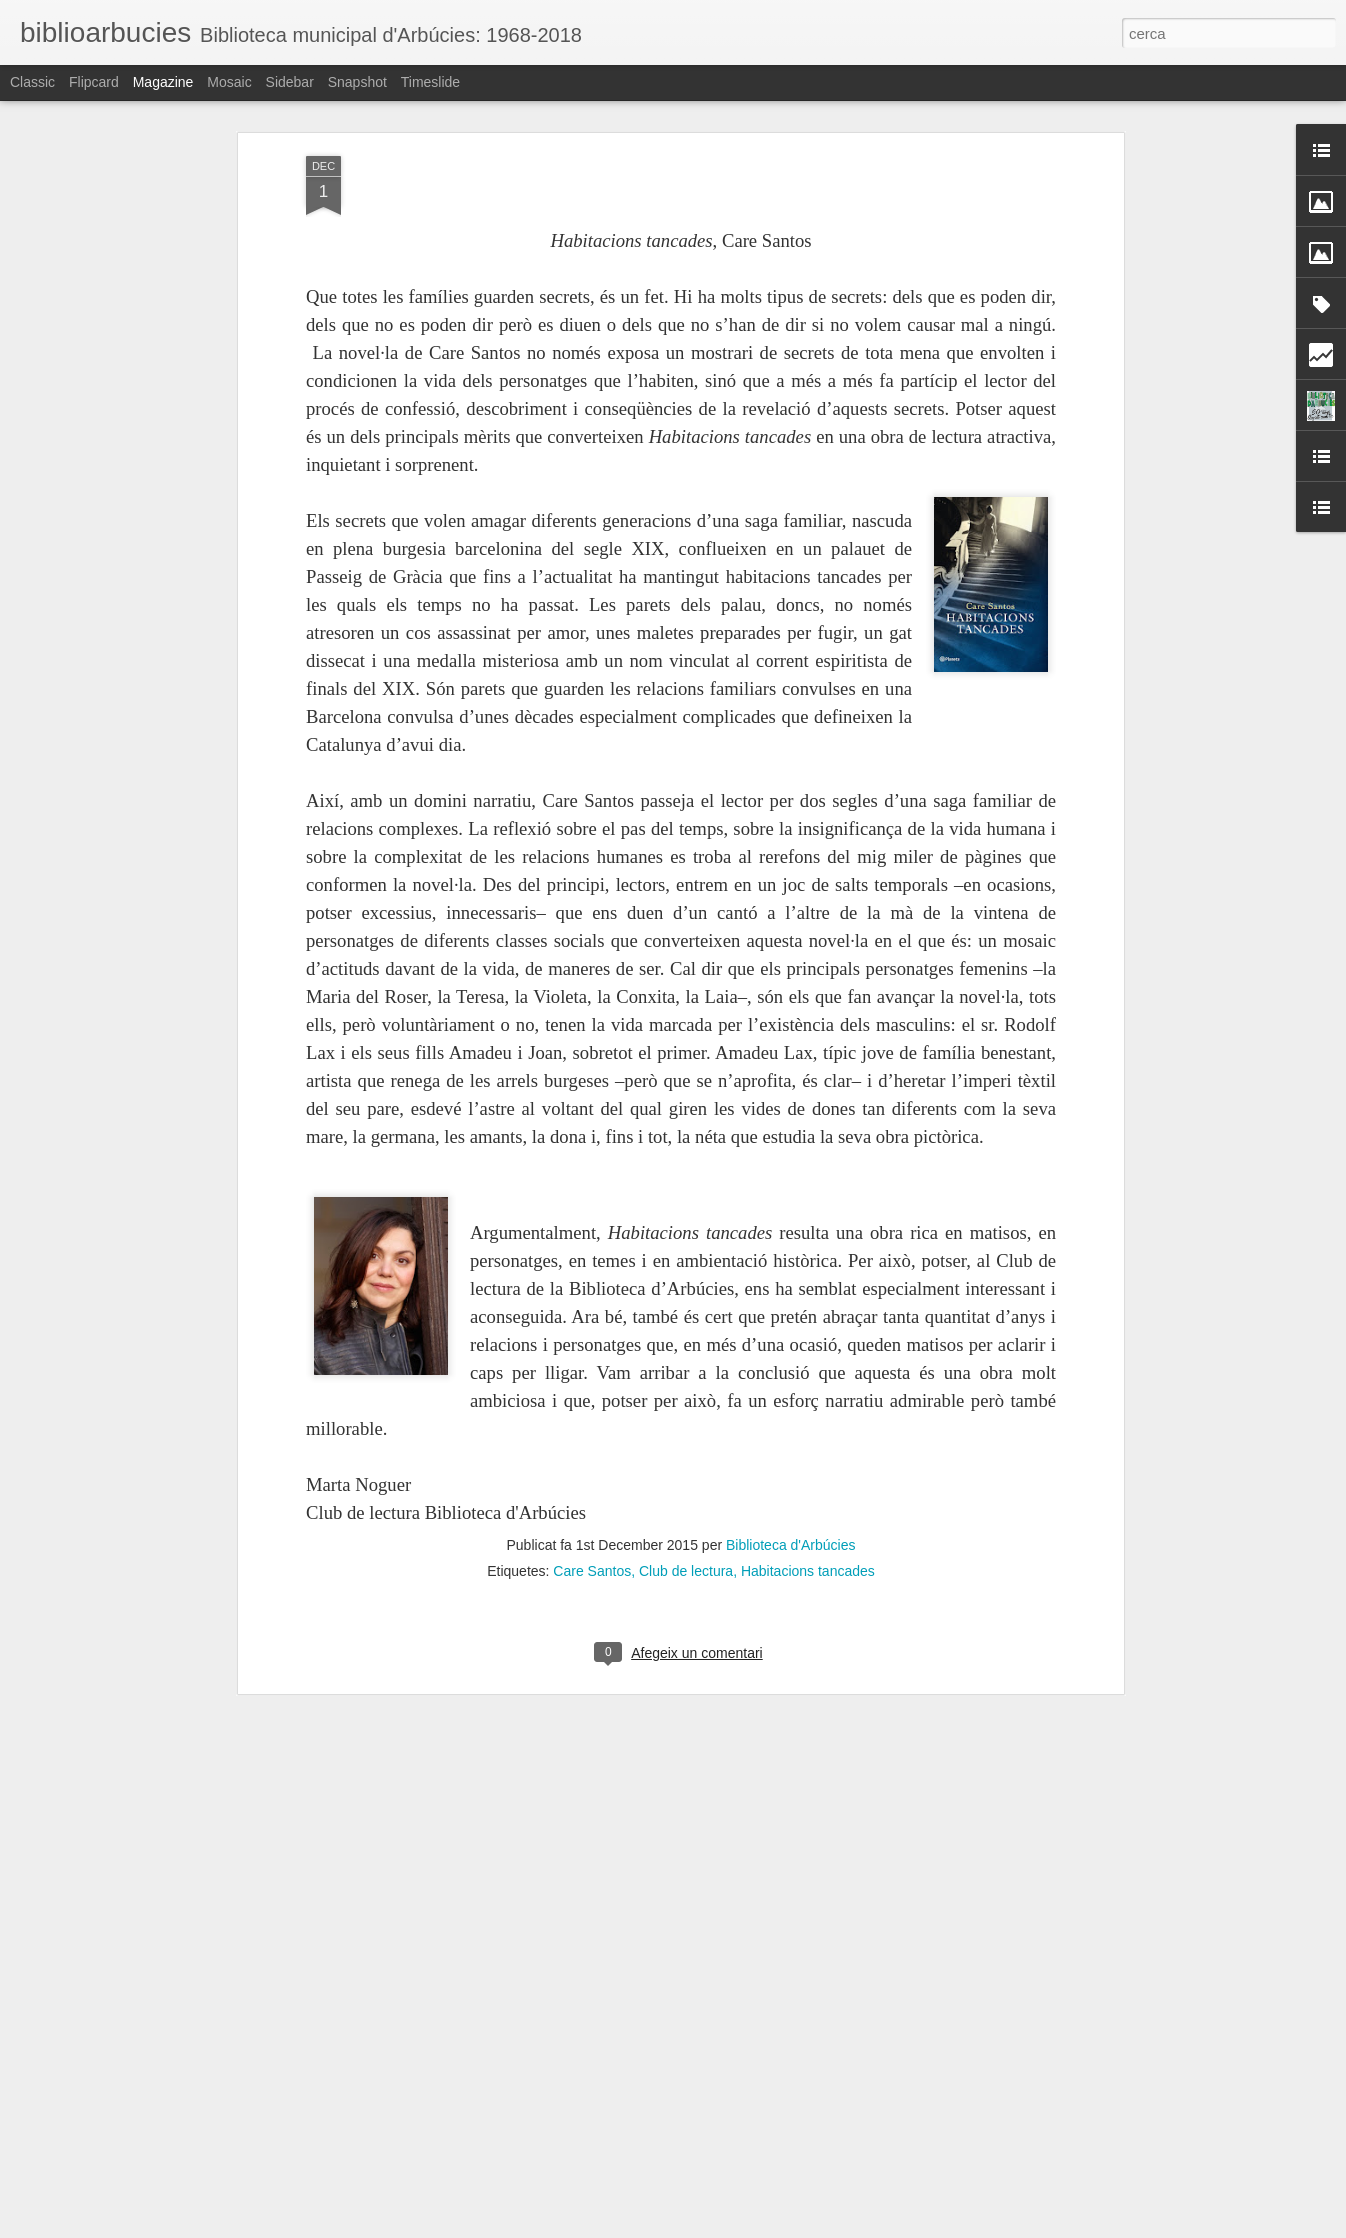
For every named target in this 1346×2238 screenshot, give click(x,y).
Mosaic (229, 82)
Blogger (762, 2227)
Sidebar (290, 82)
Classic (32, 82)
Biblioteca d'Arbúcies (791, 1436)
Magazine (163, 82)
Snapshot (357, 82)
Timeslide (430, 82)
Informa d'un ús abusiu (842, 2227)
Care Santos (592, 1462)
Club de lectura (686, 1462)
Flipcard (94, 82)
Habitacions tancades (808, 1462)
